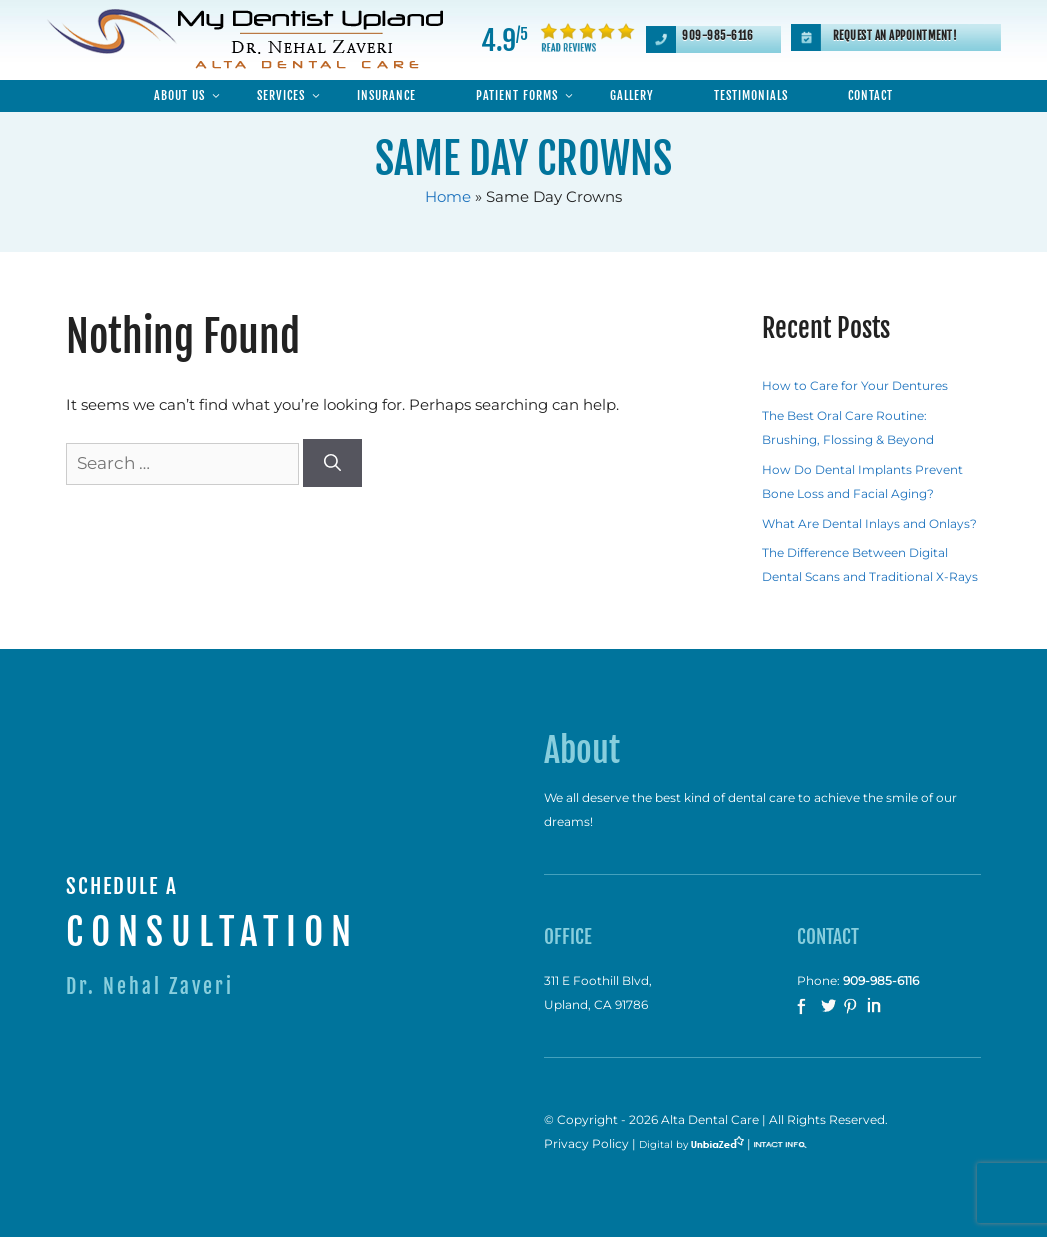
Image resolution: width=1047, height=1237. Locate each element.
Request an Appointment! (895, 36)
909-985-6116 (717, 36)
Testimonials (751, 95)
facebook (807, 1007)
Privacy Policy (586, 1144)
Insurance (386, 95)
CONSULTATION (212, 932)
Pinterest (853, 1007)
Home (448, 196)
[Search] (332, 463)
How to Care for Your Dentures (855, 386)
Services (292, 96)
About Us (190, 96)
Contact (870, 95)
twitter (830, 1007)
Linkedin (876, 1007)
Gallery (632, 95)
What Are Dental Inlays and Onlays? (869, 524)
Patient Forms (528, 96)
